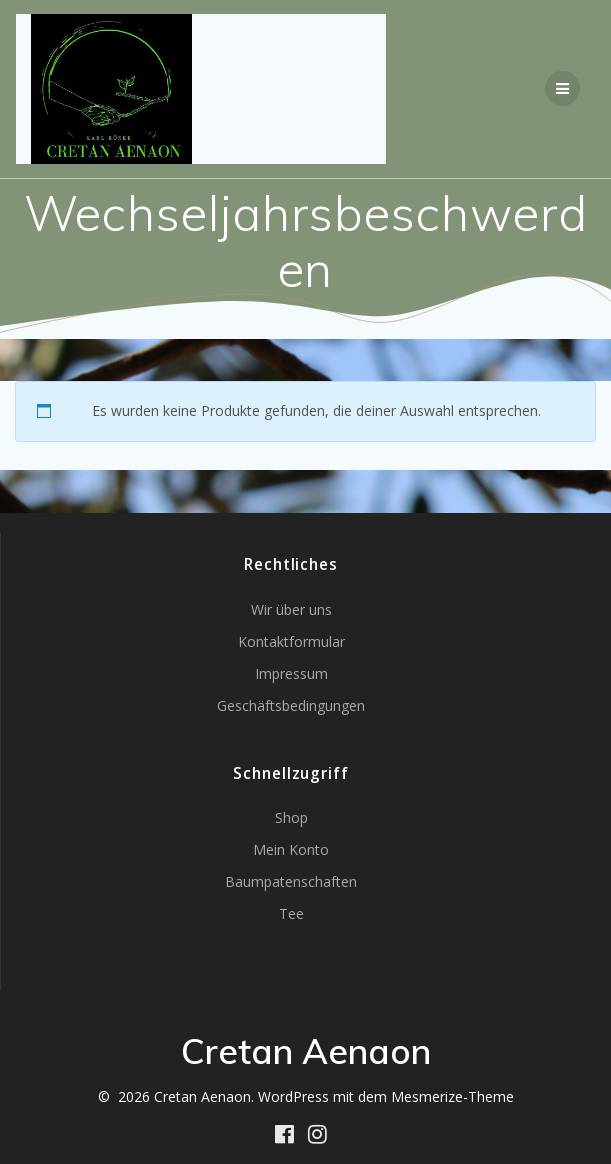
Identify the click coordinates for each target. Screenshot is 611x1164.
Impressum (291, 673)
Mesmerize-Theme (452, 1096)
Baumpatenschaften (291, 881)
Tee (291, 913)
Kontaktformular (291, 641)
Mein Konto (291, 849)
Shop (291, 817)
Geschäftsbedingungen (291, 705)
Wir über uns (291, 609)
